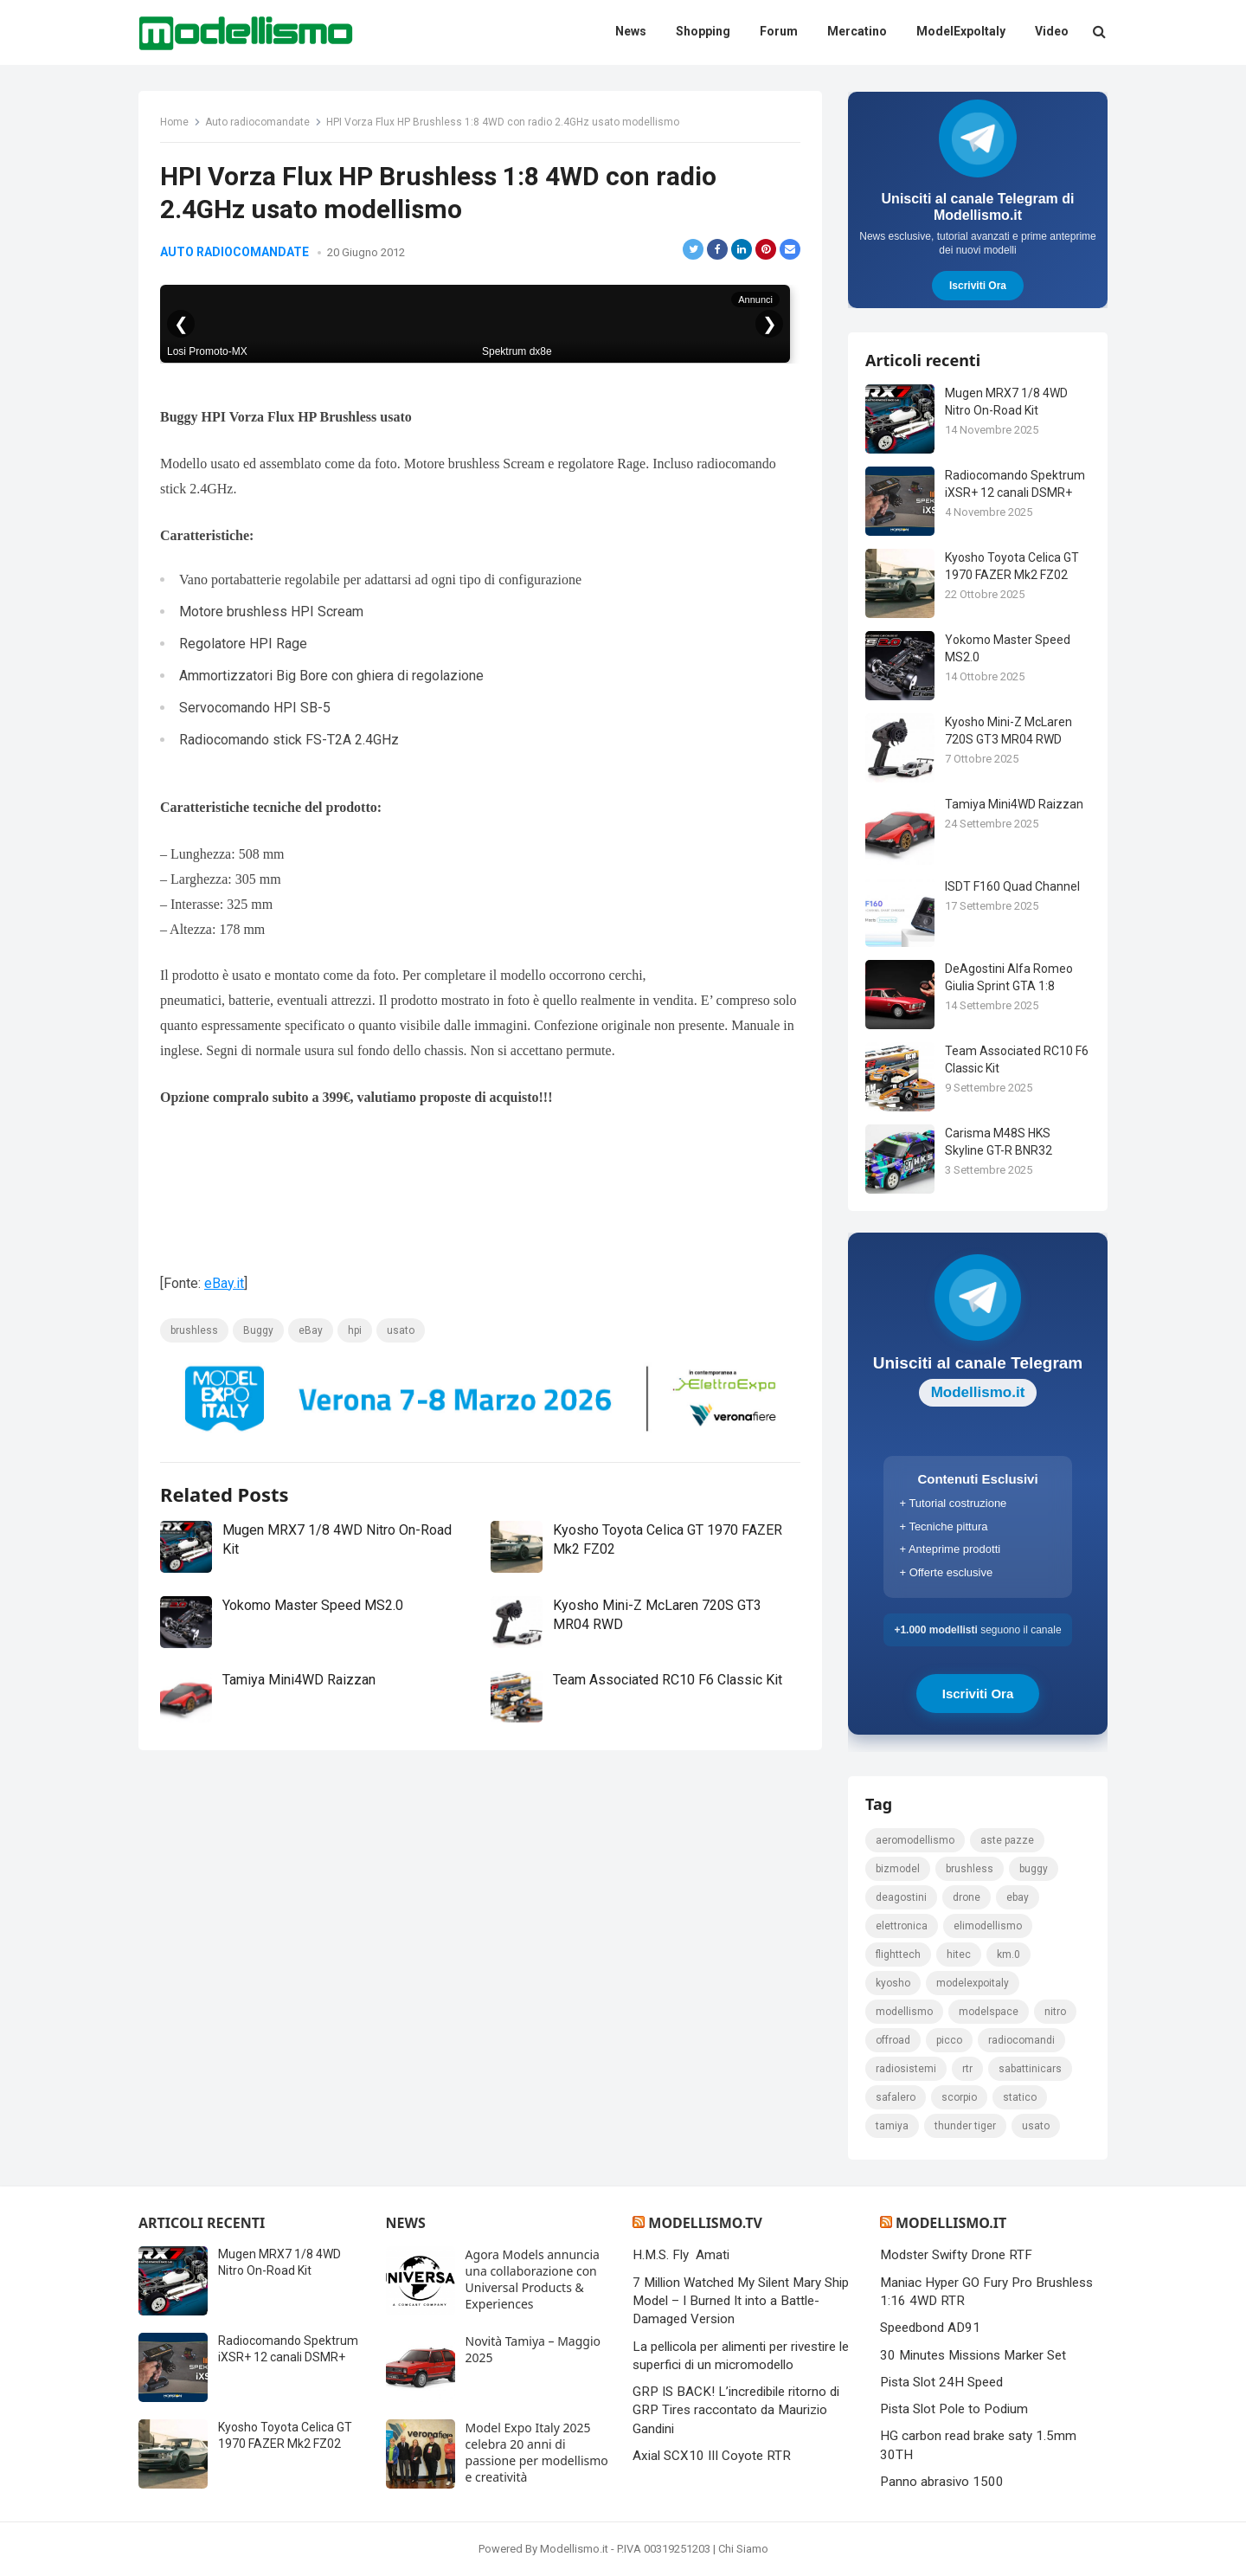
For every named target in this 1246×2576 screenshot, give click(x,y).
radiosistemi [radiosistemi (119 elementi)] (906, 2069)
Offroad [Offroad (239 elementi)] (893, 2040)
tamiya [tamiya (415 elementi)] (892, 2126)
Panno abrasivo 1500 (942, 2481)
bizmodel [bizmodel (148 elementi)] (898, 1869)
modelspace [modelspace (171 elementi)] (988, 2012)
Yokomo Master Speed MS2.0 (312, 1605)
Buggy (258, 1330)
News (406, 2222)
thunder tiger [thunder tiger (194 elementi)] (965, 2126)
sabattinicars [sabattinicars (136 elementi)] (1030, 2069)
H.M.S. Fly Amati (681, 2255)
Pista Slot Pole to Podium (954, 2409)
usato (400, 1330)
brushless (194, 1330)
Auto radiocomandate (257, 122)
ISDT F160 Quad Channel (1012, 886)
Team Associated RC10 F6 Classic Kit (667, 1679)
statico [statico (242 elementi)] (1020, 2097)
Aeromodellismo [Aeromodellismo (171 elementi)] (915, 1840)
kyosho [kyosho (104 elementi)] (893, 1983)
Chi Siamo (743, 2548)
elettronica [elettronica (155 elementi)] (902, 1926)
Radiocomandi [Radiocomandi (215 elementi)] (1021, 2040)
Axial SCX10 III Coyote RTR (712, 2455)
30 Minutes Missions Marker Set (973, 2355)
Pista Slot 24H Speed (941, 2382)
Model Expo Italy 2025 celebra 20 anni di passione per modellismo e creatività (537, 2452)
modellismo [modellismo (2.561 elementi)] (904, 2012)
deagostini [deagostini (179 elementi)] (901, 1897)
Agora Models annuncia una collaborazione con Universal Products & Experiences (533, 2279)
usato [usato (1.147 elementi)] (1036, 2126)
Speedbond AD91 (930, 2327)
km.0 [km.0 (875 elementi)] (1008, 1954)
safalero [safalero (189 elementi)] (895, 2097)
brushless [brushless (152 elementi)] (969, 1869)
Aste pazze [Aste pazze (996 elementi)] (1007, 1840)
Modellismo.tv (704, 2222)
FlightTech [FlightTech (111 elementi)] (898, 1954)
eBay (311, 1330)
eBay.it (224, 1283)
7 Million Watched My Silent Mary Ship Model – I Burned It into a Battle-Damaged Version (741, 2301)
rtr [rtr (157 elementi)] (967, 2069)
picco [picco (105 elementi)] (949, 2040)
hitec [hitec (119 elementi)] (959, 1954)
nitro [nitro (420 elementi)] (1055, 2012)
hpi (355, 1330)
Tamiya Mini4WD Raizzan (299, 1679)
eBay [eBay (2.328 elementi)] (1017, 1897)
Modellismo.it (951, 2222)
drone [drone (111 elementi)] (966, 1897)
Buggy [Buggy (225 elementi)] (1033, 1869)
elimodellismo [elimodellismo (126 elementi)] (988, 1926)
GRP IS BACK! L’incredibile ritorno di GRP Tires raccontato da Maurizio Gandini (736, 2410)
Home (174, 122)
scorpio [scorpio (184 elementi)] (959, 2097)
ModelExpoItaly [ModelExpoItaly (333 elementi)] (972, 1983)
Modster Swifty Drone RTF (956, 2255)
